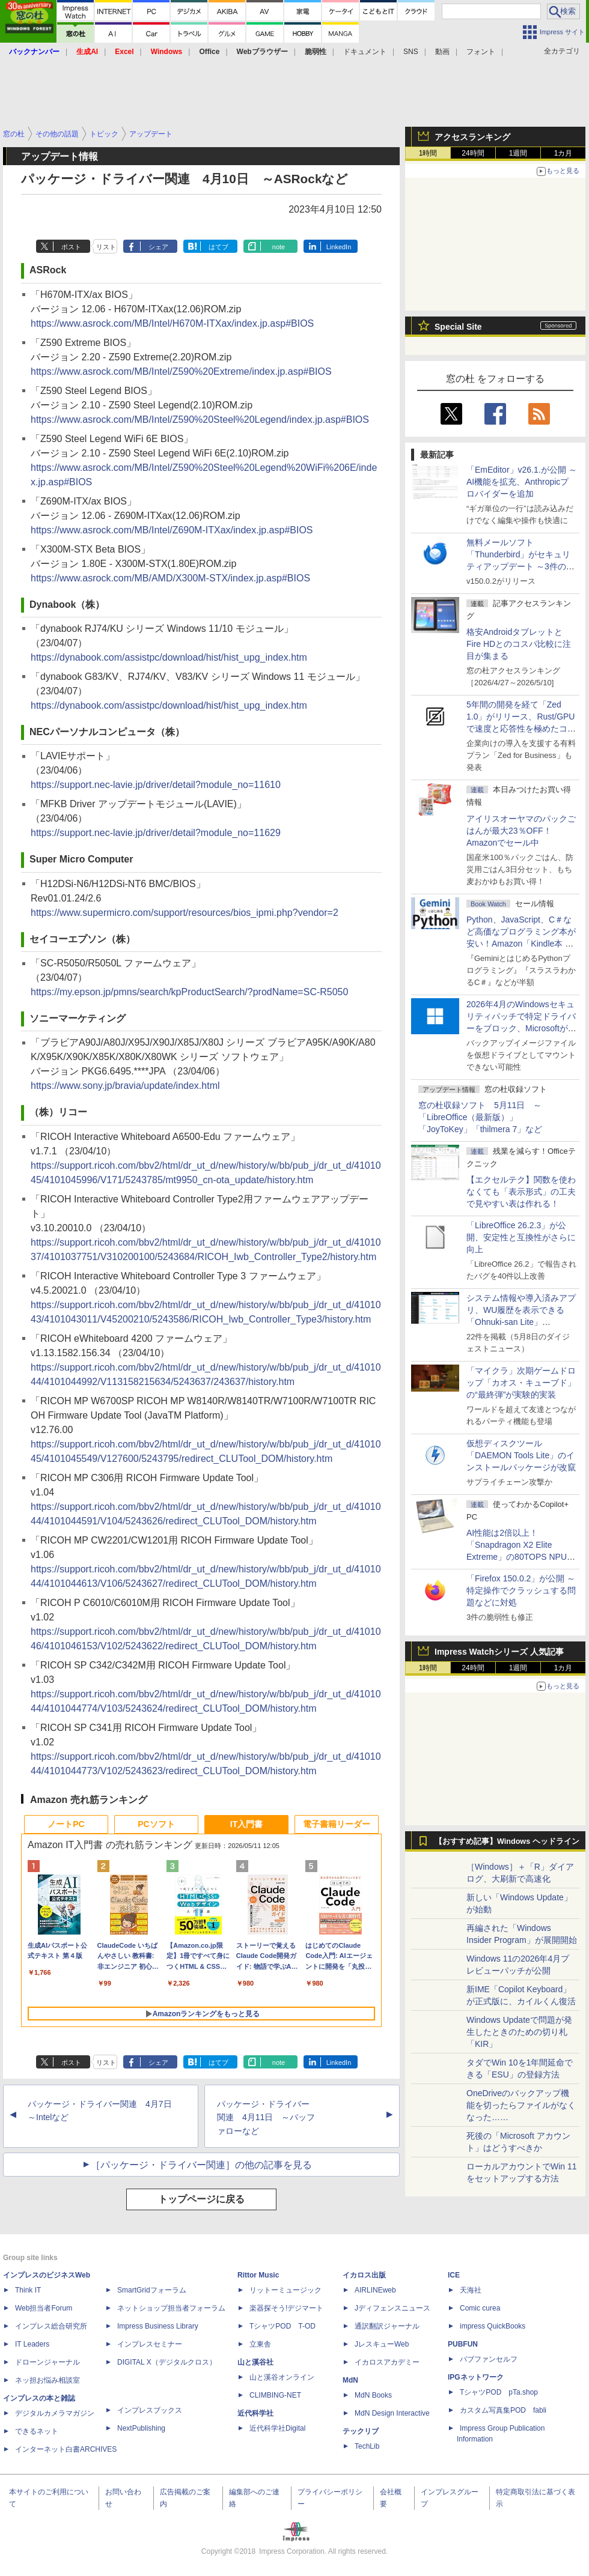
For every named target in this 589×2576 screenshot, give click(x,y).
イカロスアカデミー (387, 2362)
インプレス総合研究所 (51, 2326)
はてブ (218, 246)
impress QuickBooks (492, 2326)
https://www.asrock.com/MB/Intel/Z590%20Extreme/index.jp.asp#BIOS (181, 371)
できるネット (36, 2431)
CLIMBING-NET (275, 2395)
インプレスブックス (149, 2410)
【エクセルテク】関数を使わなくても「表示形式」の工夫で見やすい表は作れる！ (521, 1191)
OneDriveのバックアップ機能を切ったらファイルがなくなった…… (521, 2105)
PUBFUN (463, 2344)
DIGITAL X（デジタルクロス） (166, 2362)
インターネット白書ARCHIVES (66, 2449)
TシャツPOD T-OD (282, 2326)
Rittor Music (258, 2275)
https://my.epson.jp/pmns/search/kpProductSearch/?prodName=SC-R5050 (189, 992)
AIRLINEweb (375, 2290)
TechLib (367, 2446)
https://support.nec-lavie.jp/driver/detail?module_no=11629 (156, 833)
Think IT (28, 2290)
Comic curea (480, 2308)
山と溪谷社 (255, 2362)
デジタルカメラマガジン (54, 2413)
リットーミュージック (285, 2290)
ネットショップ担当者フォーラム (171, 2308)
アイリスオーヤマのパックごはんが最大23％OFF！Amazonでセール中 (521, 830)
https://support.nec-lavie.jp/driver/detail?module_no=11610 (156, 785)
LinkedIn (339, 246)
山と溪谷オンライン (281, 2377)
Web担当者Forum (43, 2308)
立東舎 (260, 2344)
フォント (480, 51)
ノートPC (65, 1824)
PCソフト (156, 1824)
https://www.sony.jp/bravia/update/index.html (125, 1085)
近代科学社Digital (277, 2428)
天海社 (470, 2290)
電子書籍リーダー (336, 1824)
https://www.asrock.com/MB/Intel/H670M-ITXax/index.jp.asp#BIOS (172, 323)
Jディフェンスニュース (392, 2308)
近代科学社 (255, 2413)
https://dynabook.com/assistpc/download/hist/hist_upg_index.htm (169, 657)
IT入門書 (246, 1824)
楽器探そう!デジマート (286, 2308)
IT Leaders (32, 2344)
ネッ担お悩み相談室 (47, 2380)
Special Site (458, 327)
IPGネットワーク (476, 2377)
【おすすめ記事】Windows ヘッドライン (507, 1841)
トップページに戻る (201, 2199)
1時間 (428, 153)
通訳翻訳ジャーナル (387, 2326)
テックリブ (361, 2431)
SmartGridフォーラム (151, 2290)
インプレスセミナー (149, 2344)
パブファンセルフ (488, 2359)
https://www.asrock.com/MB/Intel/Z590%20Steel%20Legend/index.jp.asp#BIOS (200, 419)
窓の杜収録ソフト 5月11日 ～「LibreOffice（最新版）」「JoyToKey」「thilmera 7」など (480, 1117)
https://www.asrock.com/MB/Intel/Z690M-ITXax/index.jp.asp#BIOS (172, 530)
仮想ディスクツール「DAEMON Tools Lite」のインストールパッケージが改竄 (521, 1455)
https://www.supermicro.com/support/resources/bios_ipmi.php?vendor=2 (184, 913)
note (278, 246)
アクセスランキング (472, 137)
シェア (158, 246)
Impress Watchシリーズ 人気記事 (499, 1651)
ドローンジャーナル (47, 2362)
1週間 (518, 153)
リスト (106, 246)
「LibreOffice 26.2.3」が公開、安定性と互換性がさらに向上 (521, 1237)
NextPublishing (141, 2428)
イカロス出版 (364, 2275)
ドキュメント (364, 51)
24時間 (473, 153)
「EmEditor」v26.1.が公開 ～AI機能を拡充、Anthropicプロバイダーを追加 (521, 482)
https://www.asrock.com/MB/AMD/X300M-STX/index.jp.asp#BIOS (170, 578)
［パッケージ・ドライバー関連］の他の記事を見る (201, 2165)
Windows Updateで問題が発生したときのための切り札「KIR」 (519, 2032)
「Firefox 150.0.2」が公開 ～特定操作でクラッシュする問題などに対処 (521, 1590)
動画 (442, 51)
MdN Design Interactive (392, 2413)
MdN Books (373, 2395)
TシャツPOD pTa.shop (499, 2392)
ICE (454, 2275)
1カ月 (563, 153)
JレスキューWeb (382, 2344)
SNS (410, 51)
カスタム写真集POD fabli (503, 2410)
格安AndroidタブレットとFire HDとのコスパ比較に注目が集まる (518, 644)
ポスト (71, 246)
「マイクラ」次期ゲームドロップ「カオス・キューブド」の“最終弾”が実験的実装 (521, 1382)
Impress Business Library (157, 2326)
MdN (350, 2380)
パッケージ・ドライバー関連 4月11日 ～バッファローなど (266, 2117)
